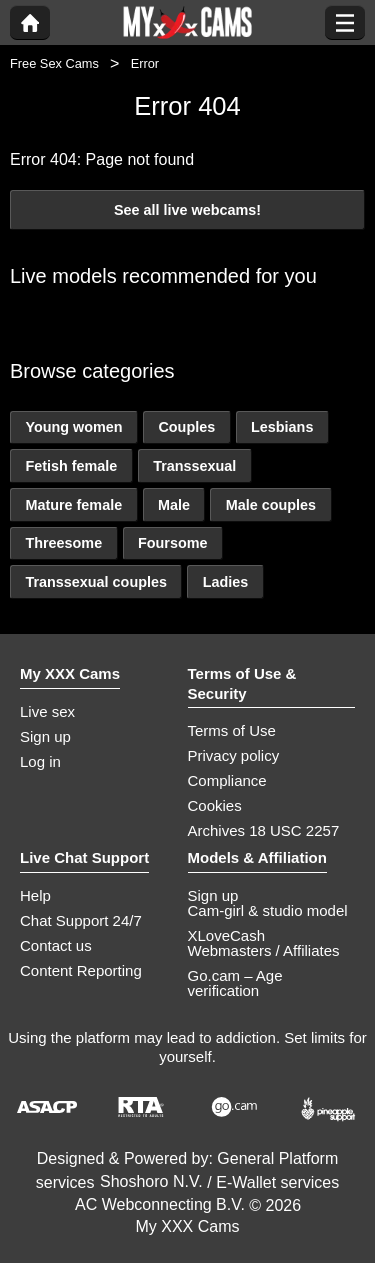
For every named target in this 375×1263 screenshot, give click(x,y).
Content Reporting (81, 970)
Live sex (47, 711)
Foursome (173, 543)
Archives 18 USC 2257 (264, 830)
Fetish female (71, 466)
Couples (186, 427)
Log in (40, 761)
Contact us (56, 945)
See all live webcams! (187, 210)
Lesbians (282, 427)
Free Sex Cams (54, 63)
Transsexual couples (96, 582)
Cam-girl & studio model (268, 910)
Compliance (227, 780)
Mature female (73, 505)
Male (174, 505)
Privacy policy (234, 755)
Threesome (63, 543)
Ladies (226, 582)
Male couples (271, 505)
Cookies (215, 805)
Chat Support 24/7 (81, 920)
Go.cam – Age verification (235, 983)
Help (35, 895)
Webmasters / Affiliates (264, 950)
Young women (73, 427)
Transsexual (194, 466)
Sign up (45, 736)
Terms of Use (232, 730)
